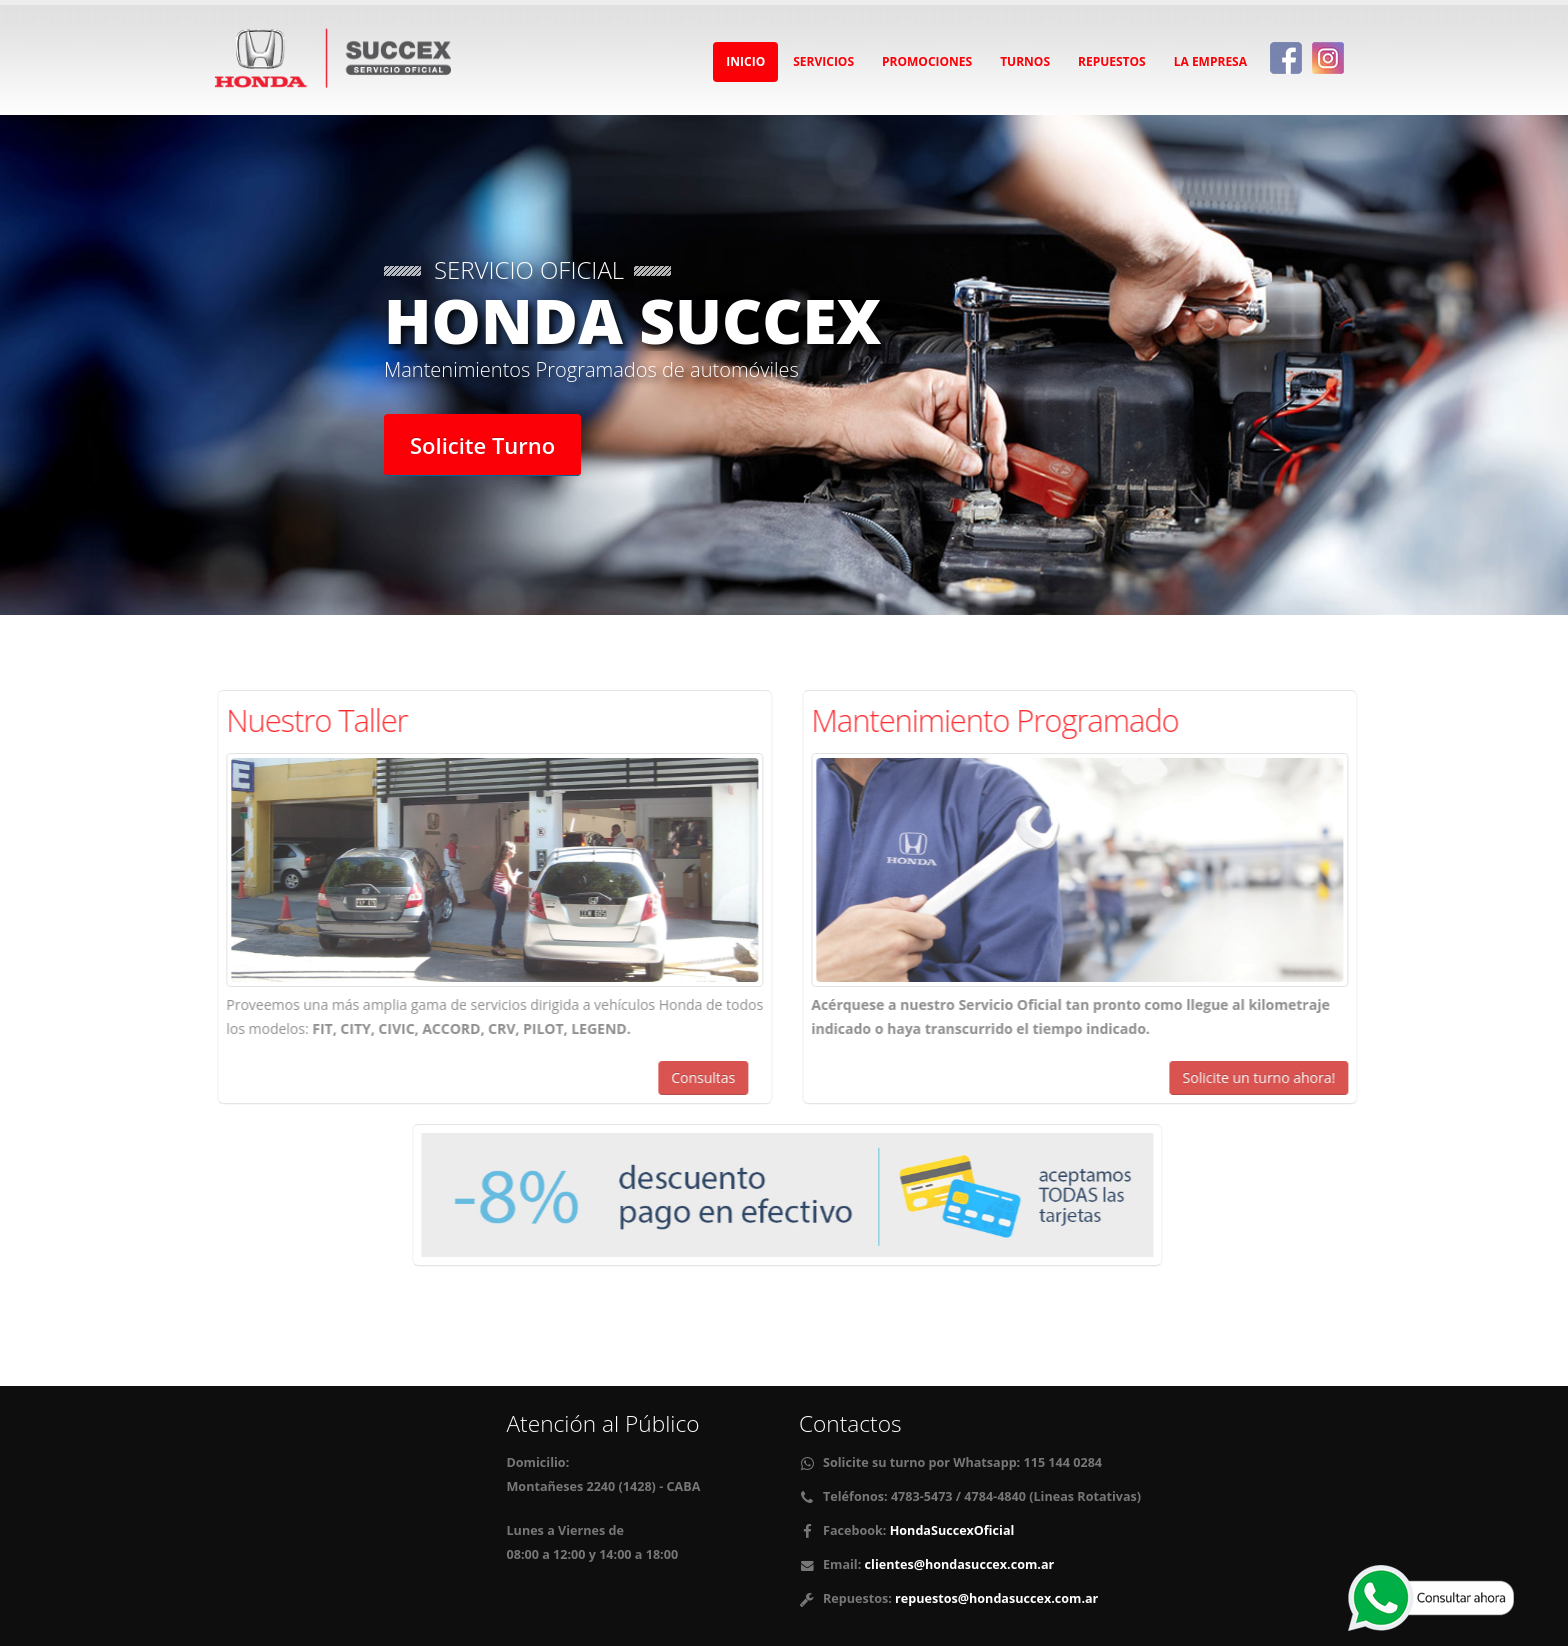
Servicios (823, 61)
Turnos (1025, 61)
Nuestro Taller (323, 720)
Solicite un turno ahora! (1266, 1077)
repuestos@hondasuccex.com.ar (996, 1598)
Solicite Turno (482, 445)
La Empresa (1210, 61)
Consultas (710, 1077)
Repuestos (1112, 61)
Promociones (927, 61)
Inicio (745, 61)
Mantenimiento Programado (1001, 720)
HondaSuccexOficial (950, 1530)
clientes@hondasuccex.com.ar (960, 1564)
